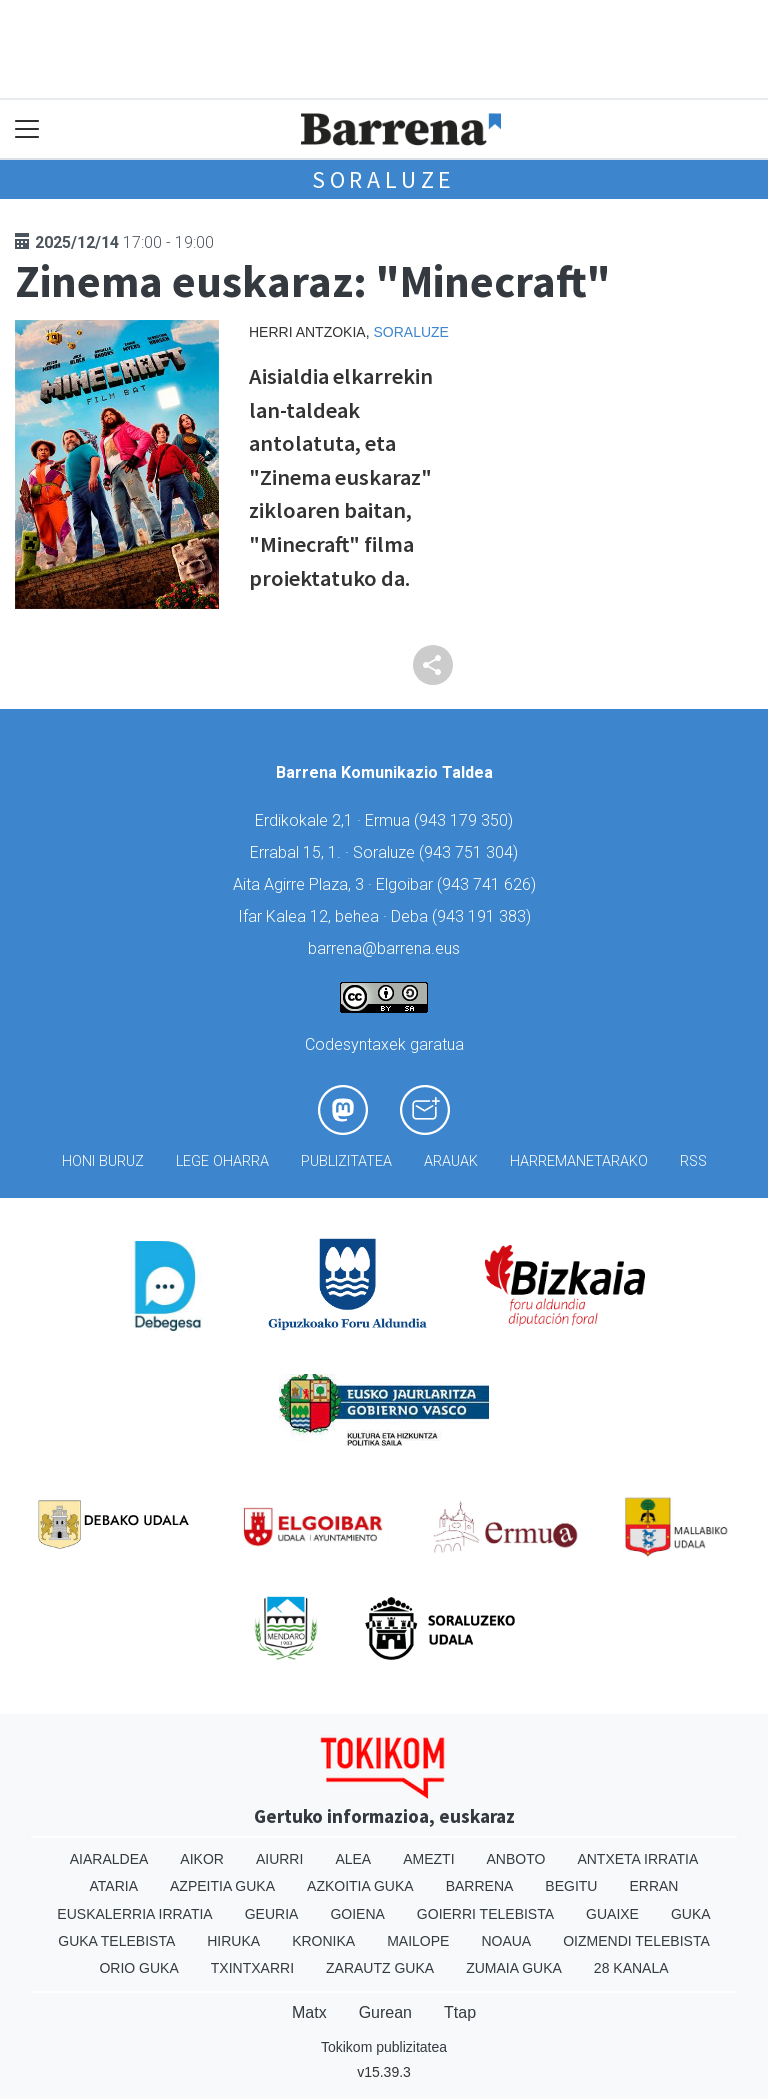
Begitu (571, 1886)
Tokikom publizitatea (384, 2047)
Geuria (272, 1914)
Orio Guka (138, 1968)
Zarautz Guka (380, 1968)
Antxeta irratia (637, 1859)
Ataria (114, 1886)
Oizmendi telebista (636, 1941)
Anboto (516, 1859)
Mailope (418, 1941)
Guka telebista (116, 1941)
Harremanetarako (579, 1161)
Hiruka (233, 1941)
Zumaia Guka (514, 1968)
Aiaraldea (109, 1859)
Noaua (506, 1941)
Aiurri (279, 1859)
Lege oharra (222, 1161)
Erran (653, 1886)
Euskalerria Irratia (134, 1914)
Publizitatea (346, 1161)
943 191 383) (484, 916)
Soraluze (384, 179)
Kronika (323, 1941)
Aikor (202, 1859)
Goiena (357, 1914)
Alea (353, 1859)
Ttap (460, 2012)
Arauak (451, 1161)
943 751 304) (471, 852)
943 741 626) (489, 884)
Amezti (428, 1859)
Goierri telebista (485, 1914)
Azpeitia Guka (222, 1886)
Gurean (385, 2012)
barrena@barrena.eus (384, 948)
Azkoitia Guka (360, 1886)
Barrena (480, 1886)
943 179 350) (466, 820)
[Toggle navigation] (27, 129)
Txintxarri (252, 1968)
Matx (309, 2012)
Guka (691, 1914)
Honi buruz (103, 1161)
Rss (693, 1161)
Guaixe (612, 1914)
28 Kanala (631, 1968)
